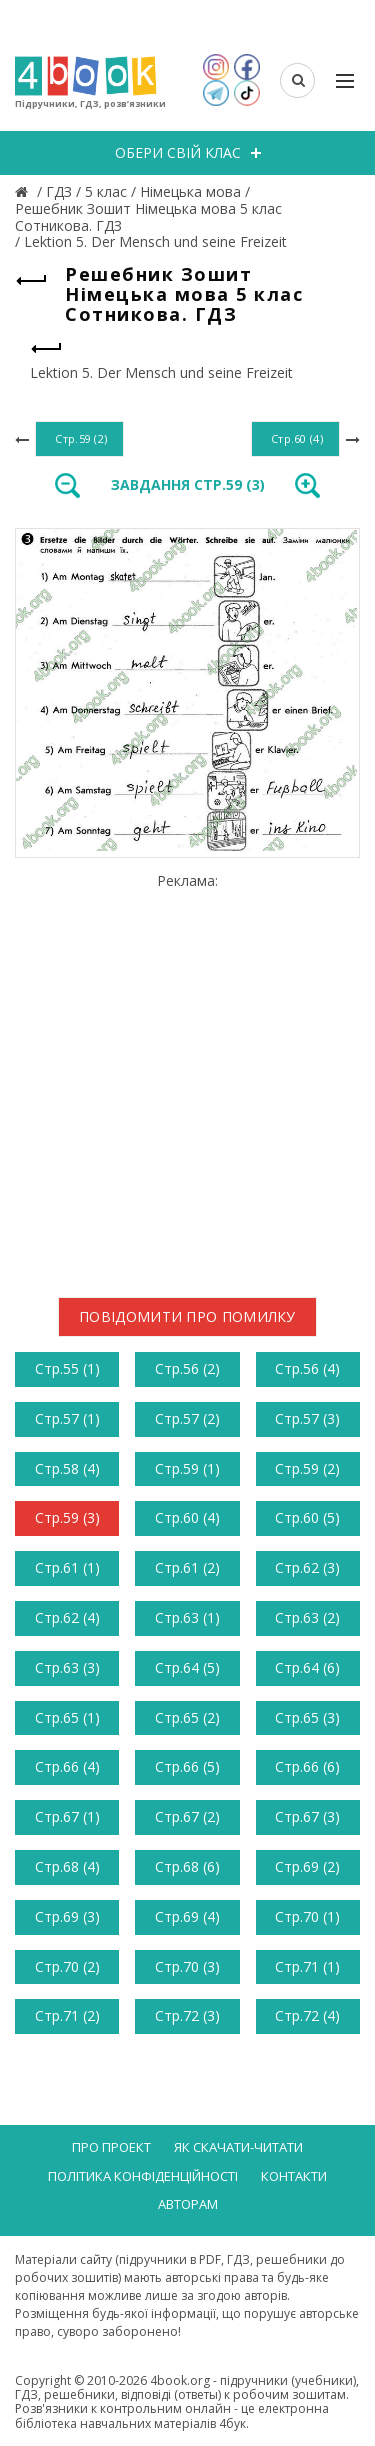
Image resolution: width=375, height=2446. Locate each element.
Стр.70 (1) (307, 1916)
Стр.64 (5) (187, 1667)
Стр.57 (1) (67, 1418)
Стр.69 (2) (307, 1866)
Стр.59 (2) (307, 1468)
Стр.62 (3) (307, 1567)
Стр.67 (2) (187, 1816)
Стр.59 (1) (187, 1468)
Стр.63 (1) (187, 1617)
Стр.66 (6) (307, 1766)
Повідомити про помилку (187, 1316)
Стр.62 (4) (67, 1617)
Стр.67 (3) (307, 1816)
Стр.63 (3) (67, 1667)
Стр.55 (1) (67, 1368)
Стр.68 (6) (187, 1866)
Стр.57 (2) (187, 1418)
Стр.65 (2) (187, 1717)
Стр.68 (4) (67, 1866)
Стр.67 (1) (67, 1816)
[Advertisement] (187, 1077)
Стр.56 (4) (307, 1368)
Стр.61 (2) (187, 1567)
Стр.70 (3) (187, 1966)
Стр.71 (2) (67, 2015)
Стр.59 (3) (67, 1517)
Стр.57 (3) (307, 1418)
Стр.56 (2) (187, 1368)
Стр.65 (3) (307, 1717)
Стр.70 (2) (67, 1966)
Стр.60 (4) (187, 1517)
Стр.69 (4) (187, 1916)
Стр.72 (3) (187, 2015)
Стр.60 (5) (307, 1517)
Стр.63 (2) (307, 1617)
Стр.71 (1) (307, 1966)
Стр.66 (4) (67, 1766)
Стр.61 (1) (67, 1567)
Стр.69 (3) (67, 1916)
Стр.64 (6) (307, 1667)
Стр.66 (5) (187, 1766)
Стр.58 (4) (67, 1468)
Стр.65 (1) (67, 1717)
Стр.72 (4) (307, 2015)
